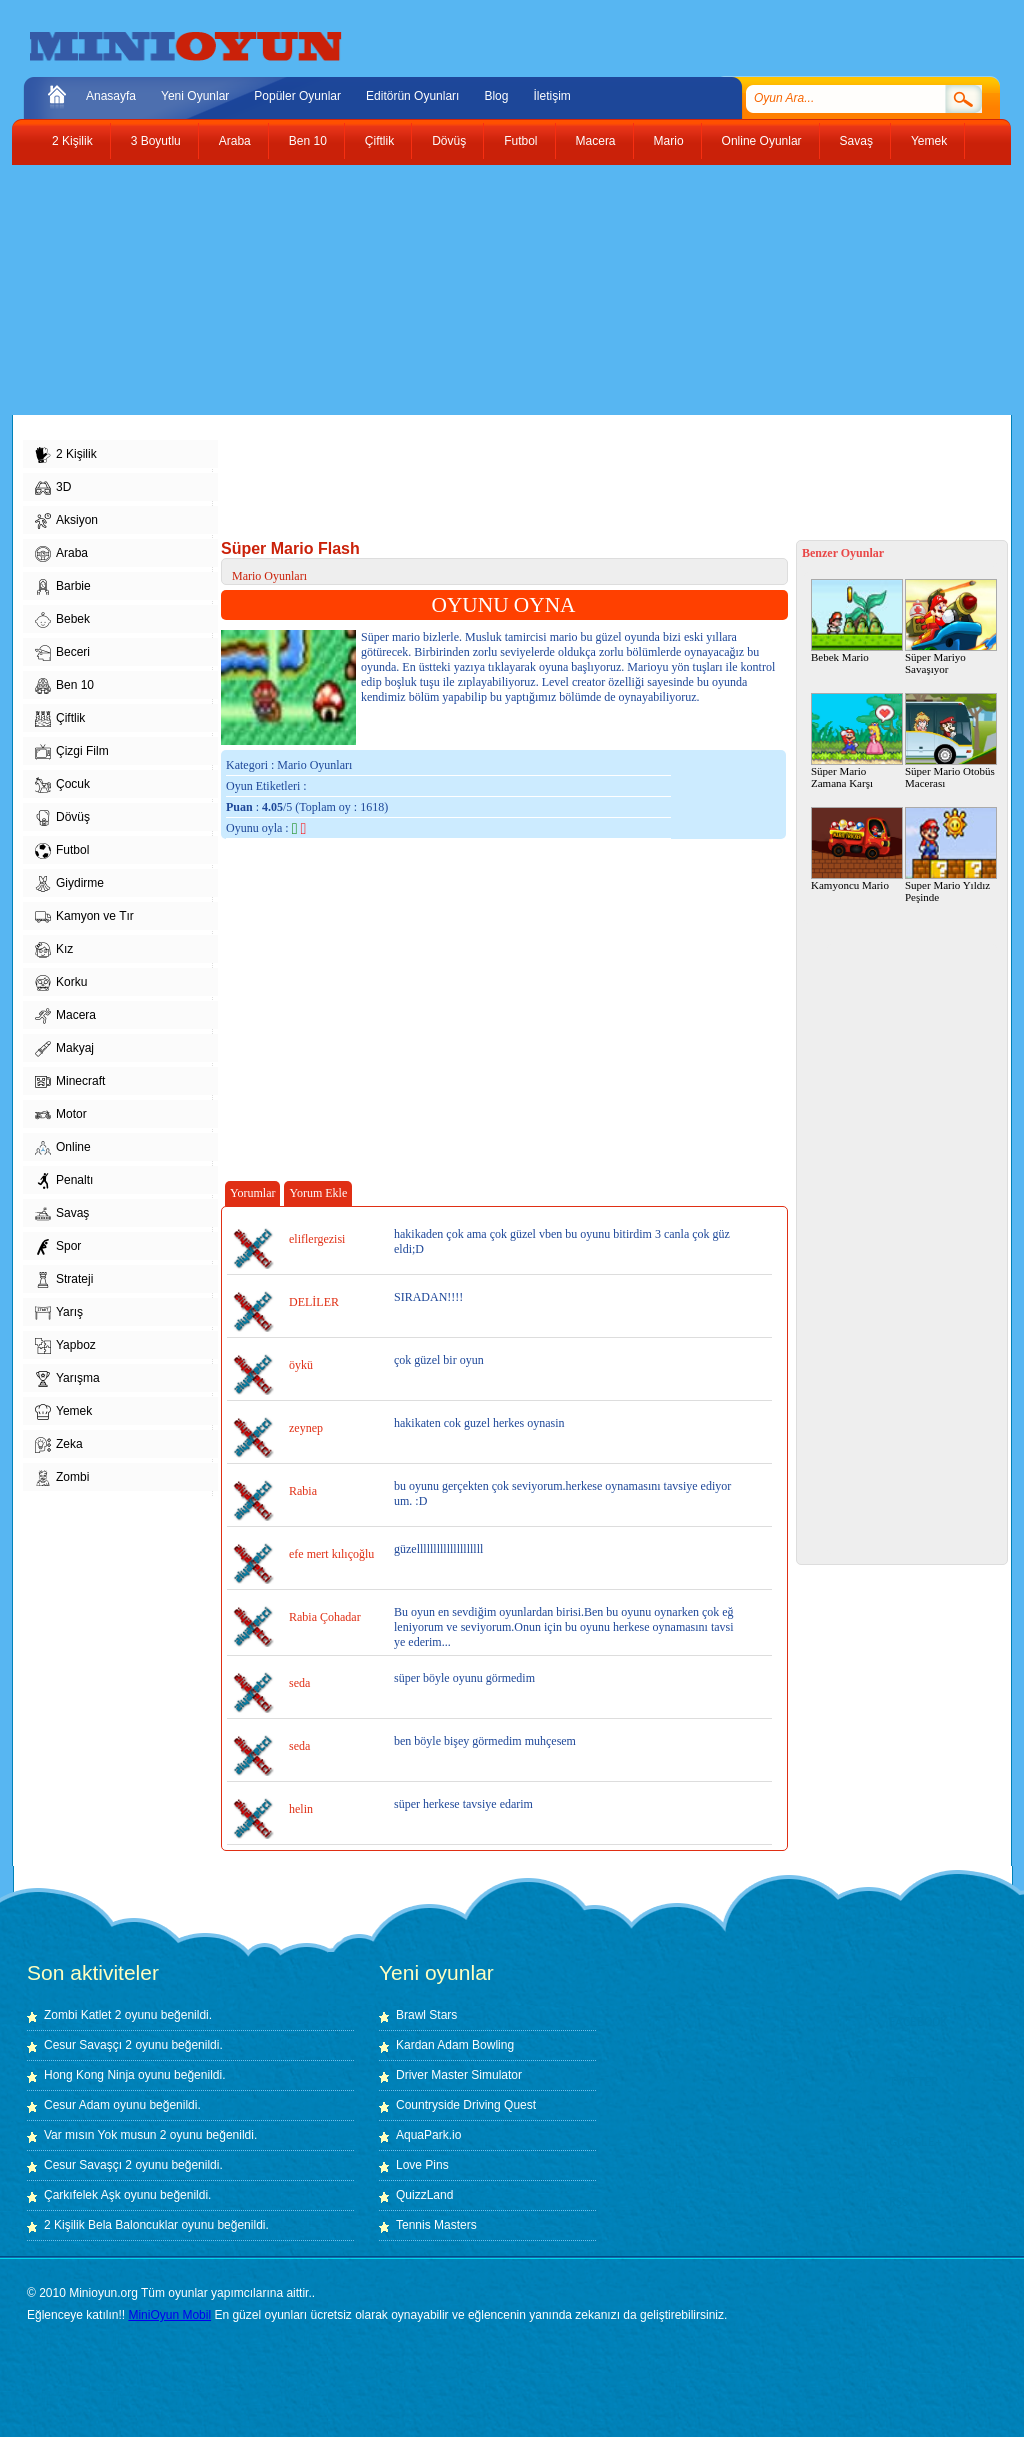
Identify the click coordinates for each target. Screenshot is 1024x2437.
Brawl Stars (426, 2015)
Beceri (62, 653)
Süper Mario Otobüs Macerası (951, 741)
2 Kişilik (72, 141)
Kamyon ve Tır (84, 917)
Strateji (64, 1280)
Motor (61, 1115)
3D (53, 488)
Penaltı (64, 1181)
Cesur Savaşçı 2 (88, 2045)
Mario (669, 141)
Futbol (520, 141)
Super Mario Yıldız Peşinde (951, 855)
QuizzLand (424, 2195)
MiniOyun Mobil (169, 2315)
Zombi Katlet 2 (82, 2015)
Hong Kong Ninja (89, 2075)
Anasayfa (111, 96)
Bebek (62, 620)
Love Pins (422, 2165)
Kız (54, 950)
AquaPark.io (428, 2135)
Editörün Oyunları (412, 96)
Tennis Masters (436, 2225)
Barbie (63, 587)
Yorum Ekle (318, 1193)
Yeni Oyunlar (195, 96)
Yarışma (67, 1379)
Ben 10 (308, 141)
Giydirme (69, 884)
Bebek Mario (857, 621)
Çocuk (62, 785)
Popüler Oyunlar (297, 96)
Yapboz (65, 1346)
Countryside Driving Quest (466, 2105)
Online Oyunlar (762, 141)
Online (63, 1148)
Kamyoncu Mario (857, 849)
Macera (596, 141)
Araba (235, 141)
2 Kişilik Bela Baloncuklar (111, 2225)
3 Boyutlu (156, 141)
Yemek (929, 141)
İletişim (551, 96)
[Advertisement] (497, 290)
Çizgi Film (72, 752)
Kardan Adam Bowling (455, 2045)
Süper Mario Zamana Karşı (857, 741)
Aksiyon (66, 521)
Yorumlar (252, 1193)
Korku (61, 983)
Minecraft (70, 1082)
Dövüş (449, 141)
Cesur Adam (77, 2105)
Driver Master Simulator (459, 2075)
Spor (58, 1247)
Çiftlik (379, 141)
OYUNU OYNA (504, 605)
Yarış (59, 1313)
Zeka (59, 1445)
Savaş (856, 141)
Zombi (62, 1478)
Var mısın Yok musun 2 (105, 2135)
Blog (496, 96)
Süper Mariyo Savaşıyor (951, 627)
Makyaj (64, 1049)
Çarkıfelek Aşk (82, 2195)
